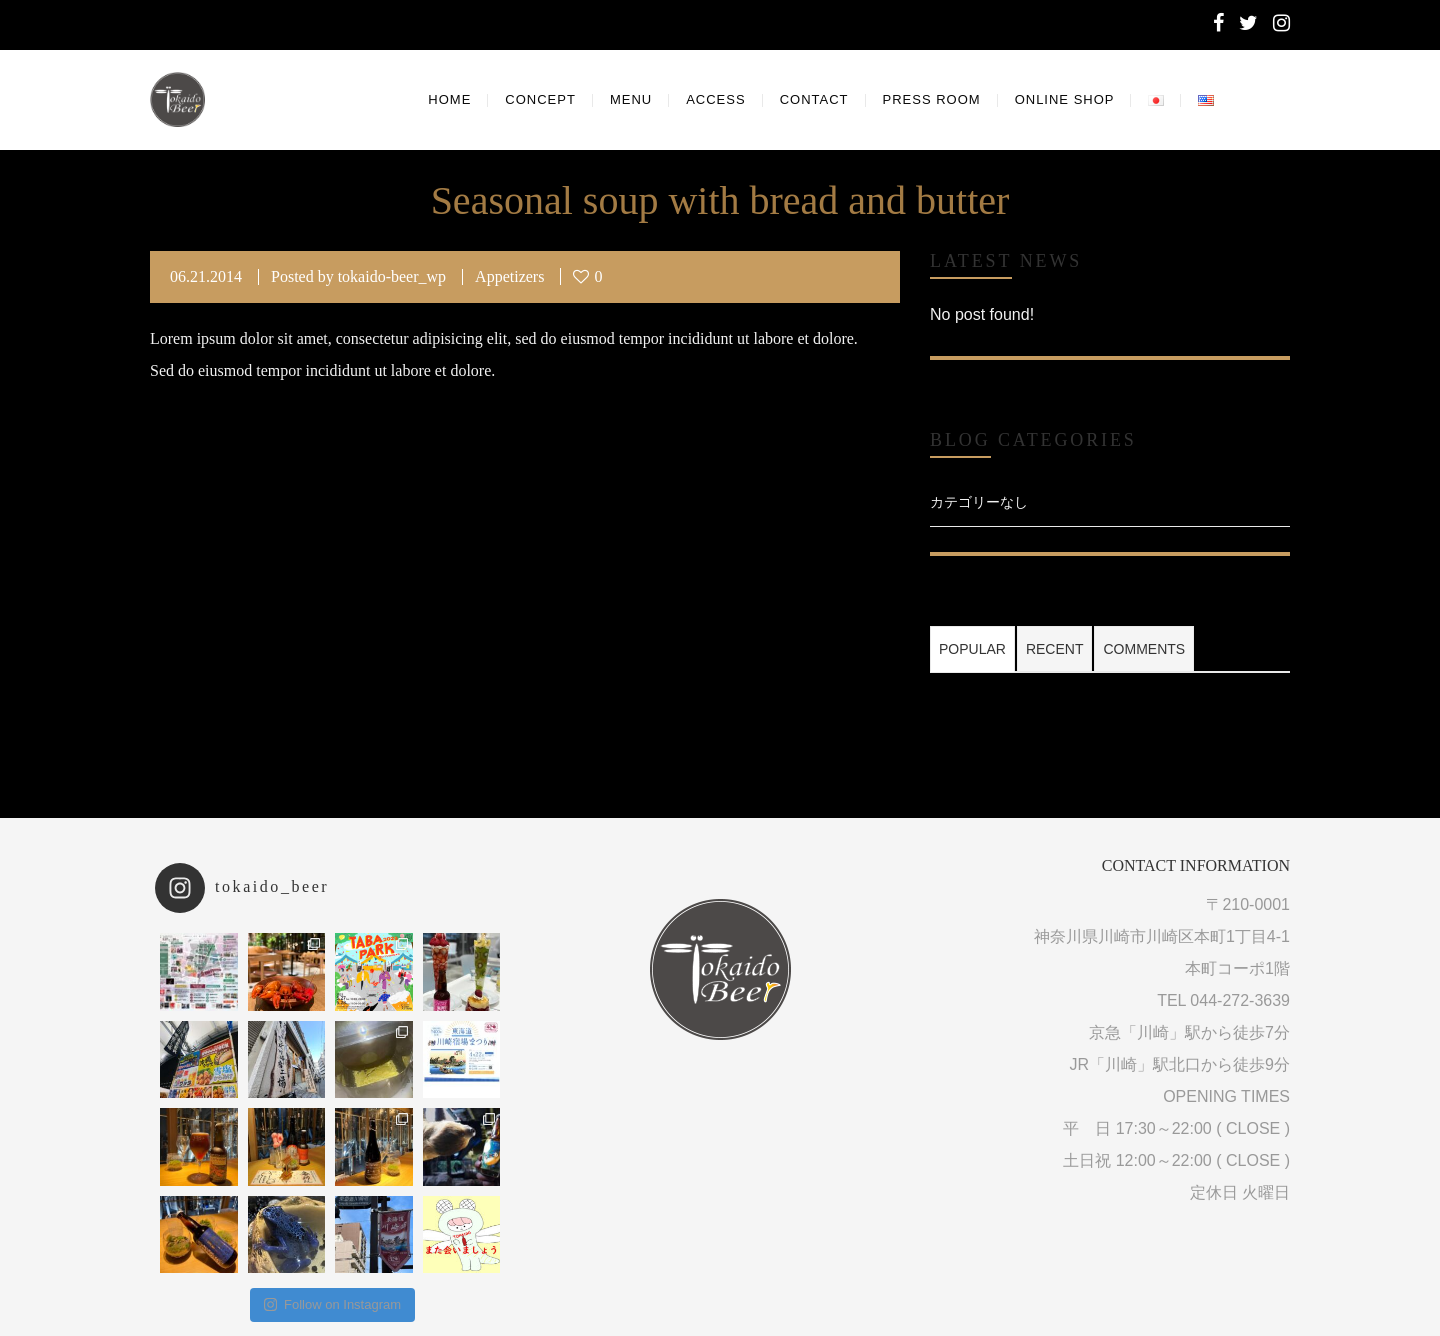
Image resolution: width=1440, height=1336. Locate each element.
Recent (1055, 649)
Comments (1144, 649)
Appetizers (509, 276)
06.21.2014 (206, 276)
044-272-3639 (1240, 1000)
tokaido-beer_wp (392, 276)
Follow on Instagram (332, 1304)
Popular (972, 649)
